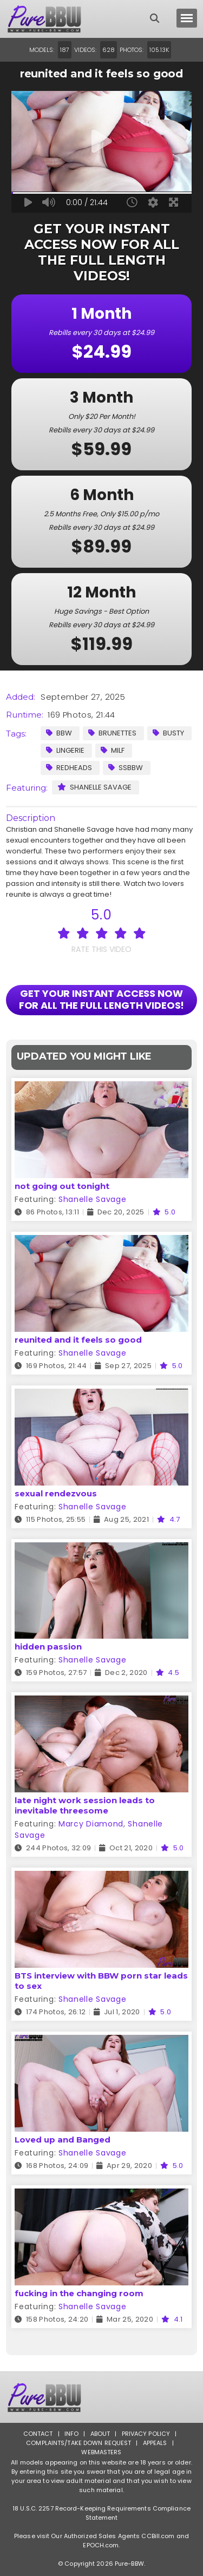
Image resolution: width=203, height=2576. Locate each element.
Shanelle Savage (94, 787)
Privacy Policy (146, 2433)
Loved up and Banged (62, 2139)
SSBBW (125, 768)
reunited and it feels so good (78, 1340)
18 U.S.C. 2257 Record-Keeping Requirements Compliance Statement (101, 2513)
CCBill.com (157, 2536)
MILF (113, 750)
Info (71, 2433)
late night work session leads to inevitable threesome (85, 1805)
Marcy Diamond (90, 1823)
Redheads (69, 768)
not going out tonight (62, 1186)
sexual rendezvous (56, 1493)
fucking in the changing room (79, 2293)
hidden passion (48, 1646)
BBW (59, 733)
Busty (168, 733)
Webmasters (101, 2452)
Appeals (155, 2443)
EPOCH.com (101, 2545)
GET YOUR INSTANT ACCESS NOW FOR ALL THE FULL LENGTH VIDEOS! (102, 999)
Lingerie (65, 750)
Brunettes (112, 733)
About (100, 2433)
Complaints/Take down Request (78, 2443)
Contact (38, 2433)
